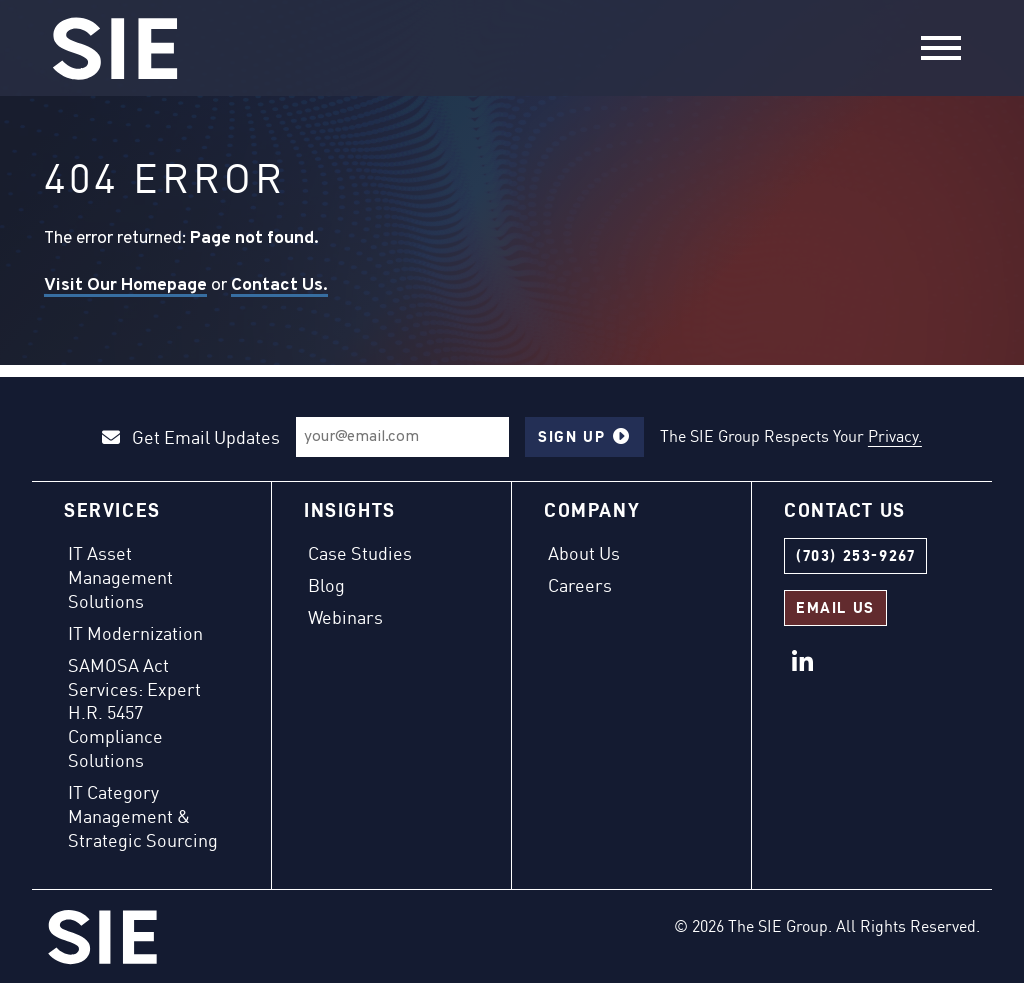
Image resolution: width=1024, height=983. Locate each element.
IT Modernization (135, 633)
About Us (584, 553)
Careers (580, 585)
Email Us (835, 607)
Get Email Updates (191, 437)
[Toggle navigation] (941, 48)
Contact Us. (279, 285)
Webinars (345, 617)
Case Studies (360, 553)
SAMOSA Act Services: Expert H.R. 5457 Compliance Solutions (134, 712)
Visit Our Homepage (125, 285)
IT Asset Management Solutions (120, 577)
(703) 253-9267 (855, 555)
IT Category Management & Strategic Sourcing (143, 816)
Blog (326, 585)
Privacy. (895, 436)
